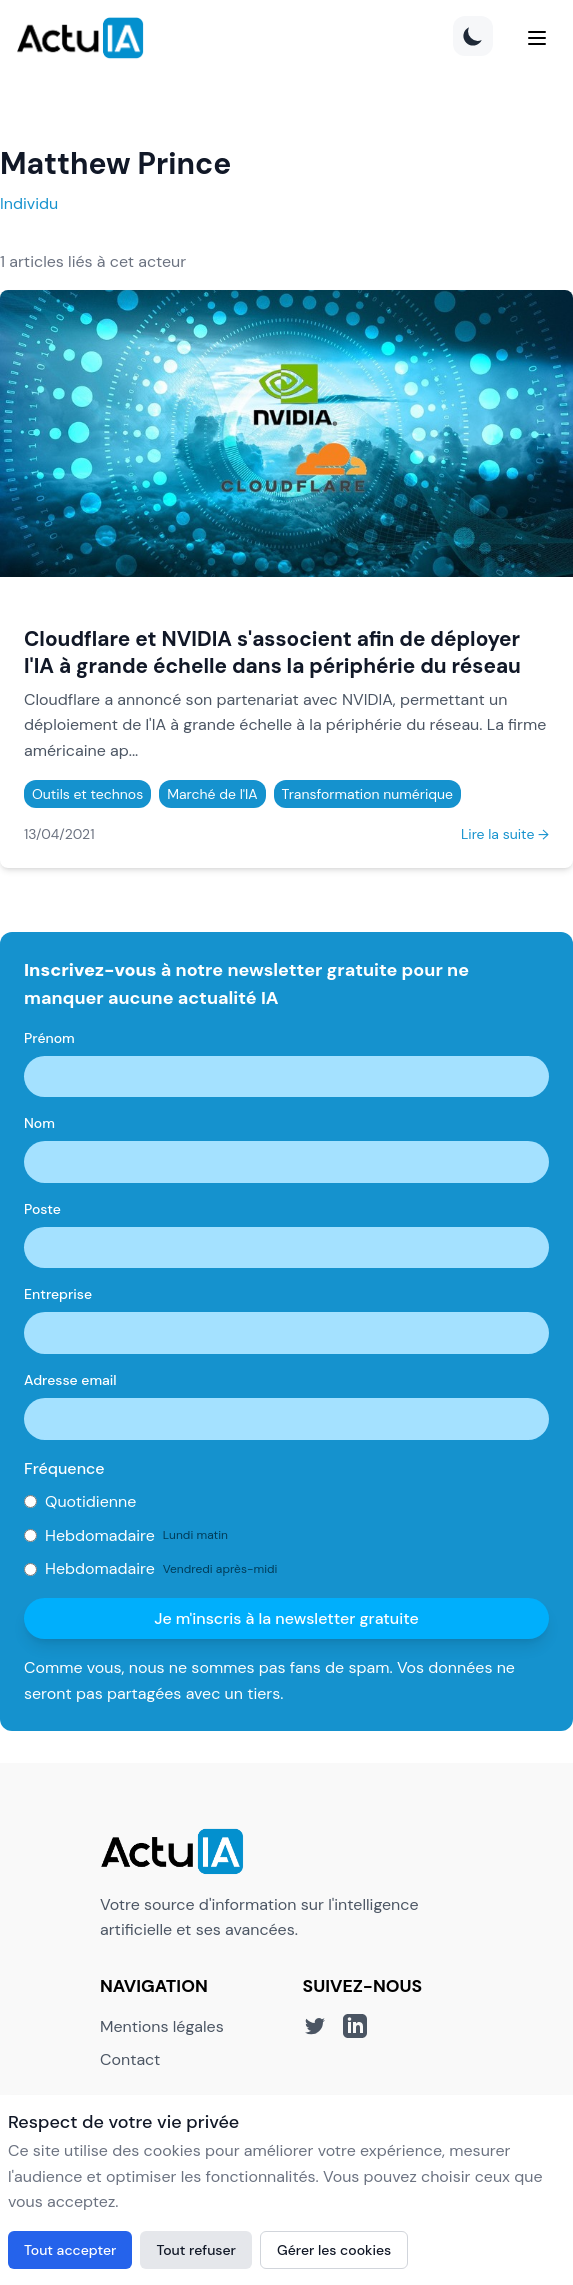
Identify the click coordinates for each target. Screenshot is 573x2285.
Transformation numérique (367, 794)
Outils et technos (87, 794)
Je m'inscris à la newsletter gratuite (286, 1618)
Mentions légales (162, 2026)
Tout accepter (70, 2250)
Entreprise (58, 1294)
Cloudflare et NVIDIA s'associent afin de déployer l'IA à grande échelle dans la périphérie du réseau (272, 652)
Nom (39, 1123)
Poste (42, 1209)
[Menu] (537, 38)
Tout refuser (196, 2250)
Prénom (49, 1038)
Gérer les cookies (334, 2250)
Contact (130, 2059)
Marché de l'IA (212, 794)
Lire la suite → (505, 834)
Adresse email (70, 1380)
